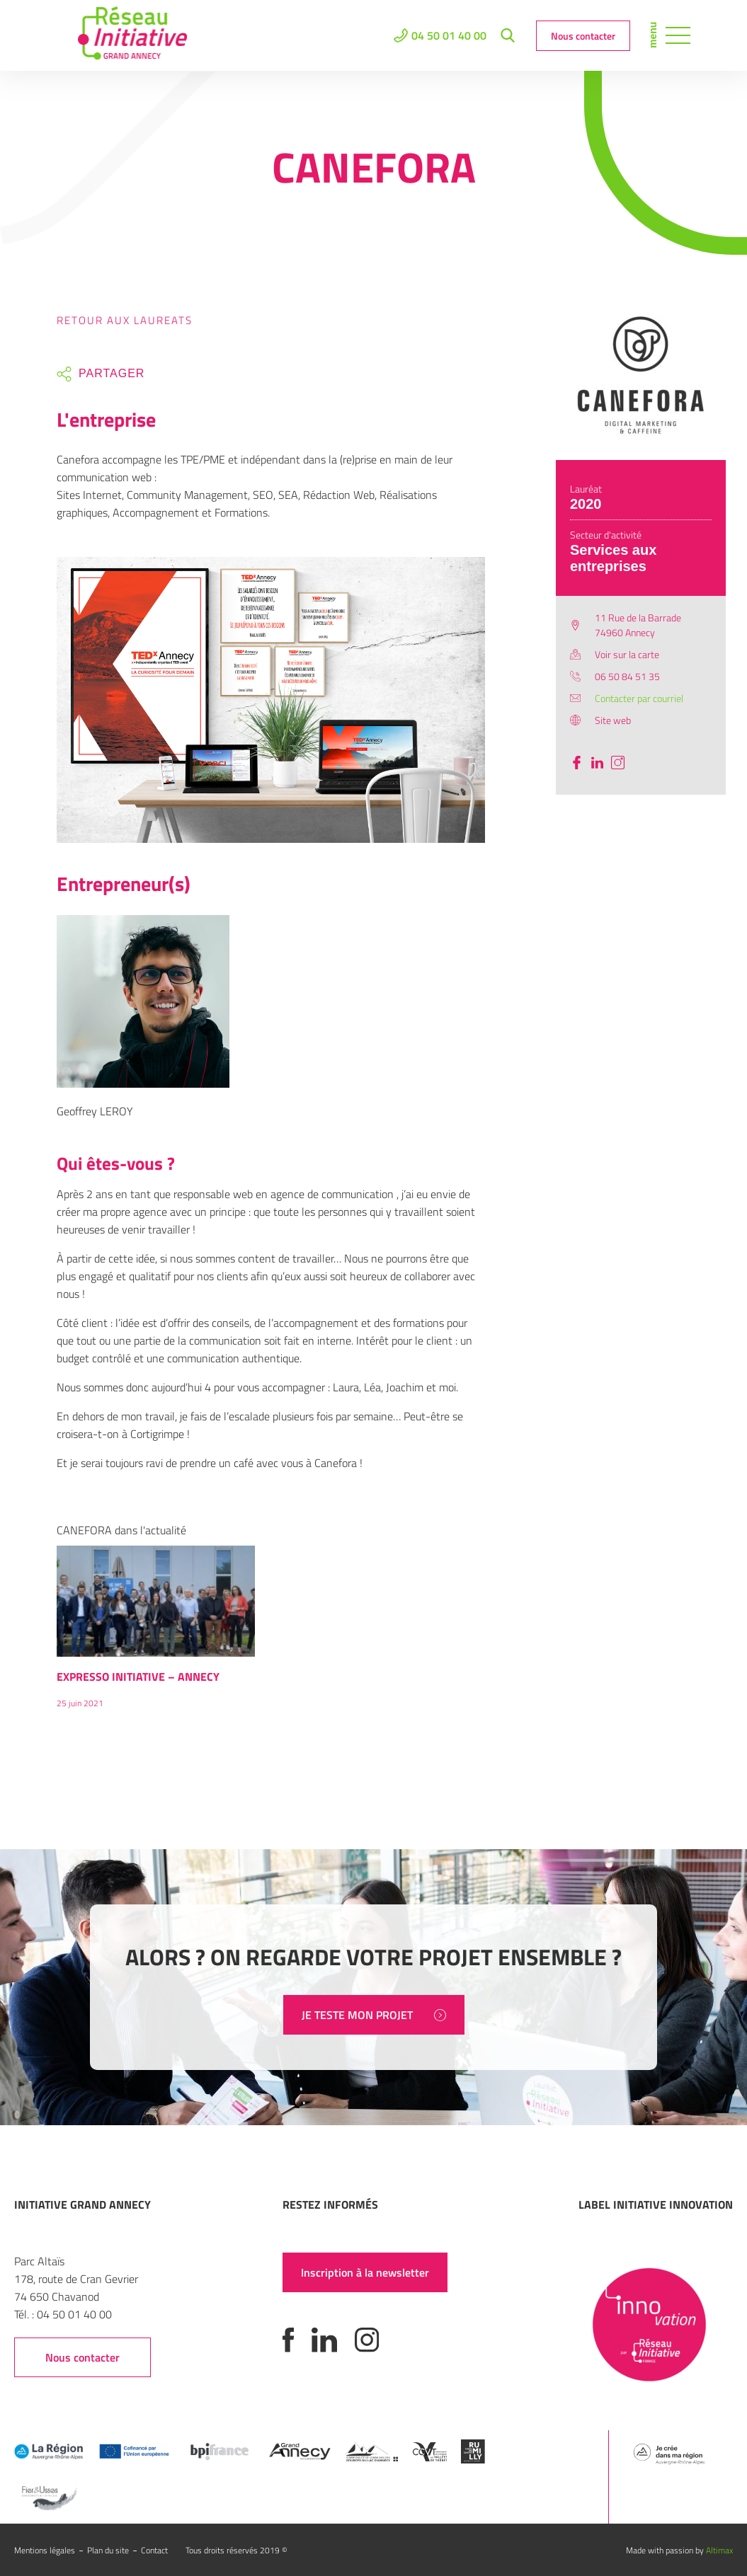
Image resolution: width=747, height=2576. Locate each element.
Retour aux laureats (125, 320)
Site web (613, 720)
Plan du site (108, 2550)
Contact (154, 2550)
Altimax (719, 2550)
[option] (156, 1634)
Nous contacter (583, 35)
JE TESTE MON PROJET (374, 2014)
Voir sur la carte (627, 654)
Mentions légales (44, 2550)
